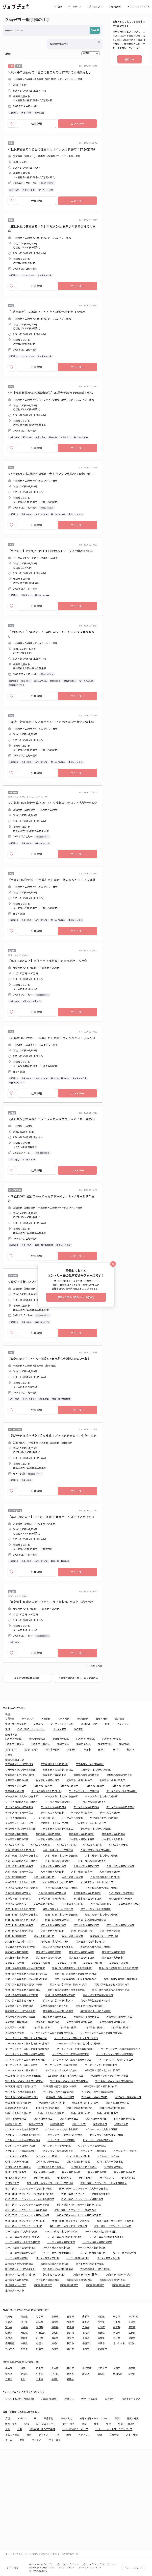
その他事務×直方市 (15, 1903)
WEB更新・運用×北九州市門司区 (102, 2070)
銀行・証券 (69, 2423)
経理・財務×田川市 (15, 1936)
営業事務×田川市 (95, 1785)
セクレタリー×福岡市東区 (61, 2140)
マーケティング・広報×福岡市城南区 (25, 2059)
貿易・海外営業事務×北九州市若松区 (72, 1968)
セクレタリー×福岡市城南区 (20, 2150)
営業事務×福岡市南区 (16, 1780)
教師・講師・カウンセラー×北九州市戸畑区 (28, 2188)
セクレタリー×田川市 (47, 2156)
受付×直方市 (64, 2177)
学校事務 (45, 1718)
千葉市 (101, 2343)
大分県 (116, 2338)
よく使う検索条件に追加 (26, 1677)
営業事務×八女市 (14, 1791)
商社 (22, 2439)
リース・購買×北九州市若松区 (61, 2231)
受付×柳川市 (128, 2177)
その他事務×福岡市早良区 (87, 1898)
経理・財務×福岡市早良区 (19, 1930)
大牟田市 (71, 1749)
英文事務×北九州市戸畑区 (90, 2006)
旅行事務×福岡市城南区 (79, 2279)
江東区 (8, 2379)
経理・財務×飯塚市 (110, 1930)
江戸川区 (102, 2368)
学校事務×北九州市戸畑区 (54, 1823)
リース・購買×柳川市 (77, 2258)
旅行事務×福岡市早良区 (112, 2279)
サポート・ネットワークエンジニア (113, 2429)
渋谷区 (8, 2373)
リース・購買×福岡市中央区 (20, 2247)
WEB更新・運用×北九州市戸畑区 (65, 2075)
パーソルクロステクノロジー (42, 2567)
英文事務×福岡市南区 (16, 2022)
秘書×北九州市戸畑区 (47, 2107)
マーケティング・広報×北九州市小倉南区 (27, 2043)
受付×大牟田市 (42, 2177)
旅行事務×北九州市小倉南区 (58, 2269)
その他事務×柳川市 (100, 1903)
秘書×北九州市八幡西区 (51, 2113)
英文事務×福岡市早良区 (112, 2022)
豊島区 (101, 2373)
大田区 (116, 2368)
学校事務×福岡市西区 (16, 1839)
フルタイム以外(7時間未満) (19, 2398)
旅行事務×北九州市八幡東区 (95, 2269)
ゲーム (8, 2439)
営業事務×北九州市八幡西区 (20, 1774)
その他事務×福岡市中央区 (87, 1893)
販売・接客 (11, 2423)
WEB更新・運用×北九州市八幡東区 (69, 2081)
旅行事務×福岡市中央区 (119, 2274)
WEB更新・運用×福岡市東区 (20, 2086)
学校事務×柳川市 (92, 1844)
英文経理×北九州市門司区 (104, 1936)
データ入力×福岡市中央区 (19, 1807)
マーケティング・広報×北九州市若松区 (101, 2032)
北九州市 (102, 2348)
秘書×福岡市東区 (80, 2113)
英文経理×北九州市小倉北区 (91, 1941)
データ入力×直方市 (81, 1812)
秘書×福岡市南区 (43, 2118)
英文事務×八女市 (14, 2032)
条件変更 (95, 30)
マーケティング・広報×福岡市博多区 (120, 2048)
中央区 (8, 2368)
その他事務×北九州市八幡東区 (61, 1887)
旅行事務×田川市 (95, 2285)
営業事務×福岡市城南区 (79, 1780)
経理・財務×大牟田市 (52, 1930)
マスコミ (36, 2439)
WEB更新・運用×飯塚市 (128, 2097)
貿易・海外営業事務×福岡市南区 (111, 1984)
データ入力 (28, 1718)
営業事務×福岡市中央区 (119, 1774)
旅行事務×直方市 (43, 2285)
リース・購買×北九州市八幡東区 (106, 2236)
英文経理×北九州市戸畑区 (54, 1941)
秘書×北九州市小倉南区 (112, 2107)
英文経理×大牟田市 (112, 1957)
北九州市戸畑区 (61, 1738)
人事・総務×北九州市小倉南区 (61, 1855)
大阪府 (101, 2327)
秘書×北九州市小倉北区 (79, 2107)
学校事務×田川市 (66, 1844)
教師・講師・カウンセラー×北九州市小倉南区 (29, 2193)
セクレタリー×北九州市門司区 (21, 2129)
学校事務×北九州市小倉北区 (91, 1823)
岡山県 (116, 2332)
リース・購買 (59, 1729)
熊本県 (101, 2338)
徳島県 (101, 2332)
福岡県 (54, 2338)
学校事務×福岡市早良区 (81, 1839)
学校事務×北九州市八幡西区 (95, 1828)
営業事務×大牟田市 (15, 1785)
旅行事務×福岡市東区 (54, 2274)
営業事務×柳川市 (121, 1785)
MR (57, 2434)
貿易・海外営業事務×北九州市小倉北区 (26, 1973)
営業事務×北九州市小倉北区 (20, 1769)
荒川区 (39, 2379)
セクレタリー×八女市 (108, 2156)
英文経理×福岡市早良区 (81, 1957)
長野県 (101, 2321)
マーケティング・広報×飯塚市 (61, 2065)
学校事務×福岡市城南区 (48, 1839)
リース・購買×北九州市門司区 (21, 2231)
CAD (26, 2423)
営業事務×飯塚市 (69, 1785)
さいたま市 (119, 2343)
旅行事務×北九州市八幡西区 (20, 2274)
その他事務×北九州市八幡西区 (101, 1887)
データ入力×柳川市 (44, 1817)
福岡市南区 (125, 1744)
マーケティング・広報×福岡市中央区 (25, 2054)
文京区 (54, 2368)
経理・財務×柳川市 (44, 1936)
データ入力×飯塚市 (110, 1812)
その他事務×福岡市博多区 (52, 1893)
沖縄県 (24, 2343)
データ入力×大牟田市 (52, 1812)
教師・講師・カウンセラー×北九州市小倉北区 (83, 2188)
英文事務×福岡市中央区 (119, 2016)
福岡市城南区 (31, 1749)
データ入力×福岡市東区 (58, 1801)
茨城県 (39, 2321)
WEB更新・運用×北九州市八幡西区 (114, 2081)
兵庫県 (116, 2327)
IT (35, 2418)
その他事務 (82, 1718)
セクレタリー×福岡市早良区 (58, 2150)
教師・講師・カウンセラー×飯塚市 (115, 2220)
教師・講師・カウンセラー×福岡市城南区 (27, 2215)
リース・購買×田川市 (47, 2258)
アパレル (22, 2418)
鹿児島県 (10, 2343)
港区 (23, 2368)
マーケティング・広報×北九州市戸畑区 (26, 2038)
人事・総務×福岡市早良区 (19, 1871)
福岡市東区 (63, 1744)
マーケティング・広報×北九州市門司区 (52, 2032)
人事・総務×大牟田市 (52, 1871)
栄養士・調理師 (126, 2423)
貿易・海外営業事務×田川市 (20, 2000)
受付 (7, 1729)
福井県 (24, 2327)
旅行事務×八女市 (14, 2290)
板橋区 (54, 2379)
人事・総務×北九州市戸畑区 (95, 1850)
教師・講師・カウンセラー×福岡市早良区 (79, 2215)
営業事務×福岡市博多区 (86, 1774)
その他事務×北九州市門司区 (105, 1877)
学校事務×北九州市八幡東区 (58, 1828)
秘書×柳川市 (100, 2124)
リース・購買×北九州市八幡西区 (22, 2242)
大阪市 (54, 2348)
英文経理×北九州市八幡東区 (58, 1946)
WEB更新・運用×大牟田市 (60, 2097)
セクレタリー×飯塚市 (16, 2156)
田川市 (116, 1749)
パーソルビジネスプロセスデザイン (99, 2564)
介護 (7, 2418)
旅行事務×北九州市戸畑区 (90, 2263)
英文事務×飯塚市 (69, 2027)
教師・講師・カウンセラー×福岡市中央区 (79, 2204)
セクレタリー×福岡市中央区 (20, 2145)
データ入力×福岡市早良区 (19, 1812)
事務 (117, 2418)
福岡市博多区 (83, 1744)
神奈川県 (133, 2316)
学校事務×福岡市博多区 (48, 1834)
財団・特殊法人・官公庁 (75, 2429)
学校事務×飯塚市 (40, 1844)
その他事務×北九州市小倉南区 (21, 1887)
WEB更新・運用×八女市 (85, 2102)
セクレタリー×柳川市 (78, 2156)
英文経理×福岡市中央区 (81, 1952)
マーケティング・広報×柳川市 (21, 2070)
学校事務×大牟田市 (112, 1839)
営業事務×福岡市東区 (54, 1774)
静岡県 (54, 2327)
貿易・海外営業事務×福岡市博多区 (23, 1984)
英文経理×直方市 (14, 1963)
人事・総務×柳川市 (44, 1877)
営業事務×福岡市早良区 (112, 1780)
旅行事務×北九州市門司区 (19, 2263)
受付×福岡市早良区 (15, 2177)
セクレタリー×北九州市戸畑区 (101, 2129)
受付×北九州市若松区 (47, 2161)
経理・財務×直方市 (81, 1930)
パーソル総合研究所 (38, 2570)
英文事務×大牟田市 (15, 2027)
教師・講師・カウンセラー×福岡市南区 (26, 2210)
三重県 (85, 2327)
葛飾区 (70, 2379)
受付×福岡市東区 (113, 2167)
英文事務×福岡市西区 (47, 2022)
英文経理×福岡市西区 (16, 1957)
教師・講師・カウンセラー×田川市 (23, 2226)
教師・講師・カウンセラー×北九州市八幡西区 (29, 2199)
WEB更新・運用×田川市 (18, 2102)
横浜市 (70, 2343)
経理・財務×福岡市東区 (58, 1920)
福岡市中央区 (105, 1744)
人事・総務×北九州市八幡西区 (21, 1860)
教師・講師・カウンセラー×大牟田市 (25, 2220)
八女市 (8, 1754)
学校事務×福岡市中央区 (81, 1834)
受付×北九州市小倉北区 (110, 2161)
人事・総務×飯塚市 (110, 1871)
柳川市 (130, 1749)
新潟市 (131, 2343)
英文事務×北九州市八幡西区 (20, 2016)
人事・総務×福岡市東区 (58, 1860)
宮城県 (70, 2316)
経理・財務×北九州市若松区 (58, 1909)
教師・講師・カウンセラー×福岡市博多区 (27, 2204)
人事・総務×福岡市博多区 (92, 1860)
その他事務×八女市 (129, 1903)
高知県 (85, 2332)
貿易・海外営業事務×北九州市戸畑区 (118, 1968)
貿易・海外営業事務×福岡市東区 (121, 1979)
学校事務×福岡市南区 (113, 1834)
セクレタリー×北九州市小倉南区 (65, 2134)
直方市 (87, 1749)
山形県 (85, 2316)
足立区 (24, 2373)
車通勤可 (109, 2398)
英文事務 (38, 1723)
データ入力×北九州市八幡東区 (101, 1796)
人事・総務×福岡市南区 (53, 1866)
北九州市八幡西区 (40, 1744)
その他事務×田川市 (72, 1903)
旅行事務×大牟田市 (15, 2285)
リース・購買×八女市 (108, 2258)
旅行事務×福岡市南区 (16, 2279)
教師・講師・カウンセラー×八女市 (112, 2226)
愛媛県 (54, 2332)
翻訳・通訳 (133, 2418)
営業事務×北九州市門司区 (19, 1764)
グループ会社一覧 (134, 2567)
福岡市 (85, 2348)
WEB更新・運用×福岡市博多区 (59, 2086)
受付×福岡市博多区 (15, 2172)
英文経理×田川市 (66, 1963)
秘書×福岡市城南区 (96, 2118)
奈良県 (24, 2332)
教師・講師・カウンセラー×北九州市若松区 (103, 2183)
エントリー (77, 123)
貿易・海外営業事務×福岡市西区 (22, 1989)
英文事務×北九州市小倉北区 (20, 2011)
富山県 (8, 2327)
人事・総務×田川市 (15, 1877)
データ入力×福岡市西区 (86, 1807)
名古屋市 (10, 2348)
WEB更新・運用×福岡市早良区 (21, 2097)
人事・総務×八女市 (72, 1877)
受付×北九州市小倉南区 (18, 2167)
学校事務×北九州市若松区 (19, 1823)
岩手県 (39, 2316)
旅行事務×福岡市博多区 (86, 2274)
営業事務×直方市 (43, 1785)
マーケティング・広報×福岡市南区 (70, 2054)
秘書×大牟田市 (13, 2124)
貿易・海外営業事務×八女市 (95, 2000)
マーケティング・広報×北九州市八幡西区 (27, 2048)
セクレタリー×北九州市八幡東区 (107, 2134)
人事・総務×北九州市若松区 (58, 1850)
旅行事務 (78, 1729)
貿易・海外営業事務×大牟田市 (21, 1995)
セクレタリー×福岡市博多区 (98, 2140)
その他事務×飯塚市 (44, 1903)
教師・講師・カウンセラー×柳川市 (68, 2226)
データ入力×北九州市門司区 (46, 1791)
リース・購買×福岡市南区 (56, 2247)
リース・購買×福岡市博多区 (97, 2242)
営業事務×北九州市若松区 (54, 1764)
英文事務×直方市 (43, 2027)
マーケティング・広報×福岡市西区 (114, 2054)
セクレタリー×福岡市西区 (92, 2145)
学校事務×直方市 (14, 1844)
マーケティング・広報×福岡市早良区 (71, 2059)
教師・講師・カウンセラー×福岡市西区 (75, 2210)
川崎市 (54, 2343)
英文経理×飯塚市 (40, 1963)
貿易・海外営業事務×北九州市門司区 (25, 1968)
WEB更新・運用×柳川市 (52, 2102)
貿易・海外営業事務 (15, 1723)
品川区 (70, 2368)
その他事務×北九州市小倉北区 (96, 1882)
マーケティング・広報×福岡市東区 (75, 2048)
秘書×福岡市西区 (69, 2118)
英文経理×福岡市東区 (16, 1952)
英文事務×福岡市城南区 (79, 2022)
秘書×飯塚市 (57, 2124)
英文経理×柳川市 (92, 1963)
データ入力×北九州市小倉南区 (61, 1796)
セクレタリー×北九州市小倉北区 (22, 2134)
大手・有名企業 (89, 2398)
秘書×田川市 (79, 2124)
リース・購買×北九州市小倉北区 (22, 2236)
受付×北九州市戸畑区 (78, 2161)
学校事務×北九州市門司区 (104, 1817)
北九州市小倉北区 (85, 1738)
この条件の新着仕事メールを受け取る (78, 1677)
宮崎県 (131, 2338)
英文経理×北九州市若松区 (19, 1941)
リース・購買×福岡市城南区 (20, 2253)
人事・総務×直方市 (81, 1871)
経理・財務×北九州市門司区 (20, 1909)
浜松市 (39, 2348)
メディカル (84, 2434)
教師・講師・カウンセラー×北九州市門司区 (50, 2183)
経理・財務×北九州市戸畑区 (95, 1909)
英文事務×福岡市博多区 (86, 2016)
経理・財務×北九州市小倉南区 (61, 1914)
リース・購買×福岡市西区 (91, 2247)
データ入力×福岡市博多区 (92, 1801)
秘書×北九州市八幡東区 (18, 2113)
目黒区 (39, 2368)
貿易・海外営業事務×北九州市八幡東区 (26, 1979)
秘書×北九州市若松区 (16, 2107)
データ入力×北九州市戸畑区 (121, 1791)
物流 (99, 2434)
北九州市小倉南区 (111, 1738)
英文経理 (119, 1718)
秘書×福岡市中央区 (15, 2118)
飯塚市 (101, 1749)
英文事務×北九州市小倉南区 (58, 2011)
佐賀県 (70, 2338)
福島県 (101, 2316)
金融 (7, 2429)
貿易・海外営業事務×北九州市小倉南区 (75, 1973)
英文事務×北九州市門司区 (19, 2006)
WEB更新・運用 (89, 1723)
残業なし (69, 2398)
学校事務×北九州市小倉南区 (20, 1828)
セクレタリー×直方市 (125, 2150)
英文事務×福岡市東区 (54, 2016)
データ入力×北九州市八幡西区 (21, 1801)
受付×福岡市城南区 (124, 2172)
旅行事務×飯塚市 (69, 2285)
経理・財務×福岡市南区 (53, 1925)
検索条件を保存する (59, 43)
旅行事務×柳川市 (121, 2285)
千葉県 (8, 2321)
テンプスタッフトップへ (138, 6)
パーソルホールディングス (41, 2564)
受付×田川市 (107, 2177)
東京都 (116, 2316)
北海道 (8, 2316)
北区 (23, 2379)
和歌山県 (40, 2332)
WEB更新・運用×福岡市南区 (20, 2091)
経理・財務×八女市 (72, 1936)
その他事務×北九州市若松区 (20, 1882)
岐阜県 (70, 2327)
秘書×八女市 (121, 2124)
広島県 (131, 2332)
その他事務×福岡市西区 (18, 1898)
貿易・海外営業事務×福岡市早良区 (110, 1989)
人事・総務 (63, 1718)
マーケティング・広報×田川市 (101, 2065)
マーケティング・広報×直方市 (21, 2065)
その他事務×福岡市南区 (121, 1893)
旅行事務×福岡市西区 (47, 2279)
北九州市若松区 (37, 1738)
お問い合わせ (115, 6)
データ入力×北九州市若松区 (84, 1791)
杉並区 (54, 2373)
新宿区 (131, 2373)
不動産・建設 (12, 2434)
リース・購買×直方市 (124, 2253)
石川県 (116, 2321)
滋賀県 (8, 2332)
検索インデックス (131, 2398)
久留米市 (45, 2553)
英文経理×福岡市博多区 (48, 1952)
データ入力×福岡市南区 (53, 1807)
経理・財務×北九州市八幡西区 (21, 1920)
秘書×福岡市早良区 (124, 2118)
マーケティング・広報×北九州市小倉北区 (76, 2038)
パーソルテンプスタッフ (68, 2564)
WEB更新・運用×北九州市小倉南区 (24, 2081)
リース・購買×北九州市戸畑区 (101, 2231)
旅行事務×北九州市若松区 (54, 2263)
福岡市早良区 (53, 1749)
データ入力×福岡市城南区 (120, 1807)
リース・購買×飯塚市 (16, 2258)
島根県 (8, 2338)
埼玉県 (24, 2321)
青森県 (24, 2316)
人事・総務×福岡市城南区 (120, 1866)
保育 (19, 2429)
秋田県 (54, 2316)
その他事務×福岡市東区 (18, 1893)
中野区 (39, 2373)
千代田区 (87, 2368)
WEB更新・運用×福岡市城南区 (97, 2091)
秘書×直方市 (36, 2124)
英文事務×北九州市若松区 (54, 2006)
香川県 (70, 2332)
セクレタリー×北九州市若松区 (61, 2129)
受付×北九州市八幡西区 (84, 2167)
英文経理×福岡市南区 (113, 1952)
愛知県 (39, 2327)
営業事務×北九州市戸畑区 (90, 1764)
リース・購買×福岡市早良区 (58, 2253)
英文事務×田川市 (95, 2027)
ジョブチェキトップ (19, 2553)
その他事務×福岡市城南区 (52, 1898)
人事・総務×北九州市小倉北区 (21, 1855)
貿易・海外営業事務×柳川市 (58, 2000)
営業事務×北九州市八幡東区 (95, 1769)
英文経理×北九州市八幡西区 (95, 1946)
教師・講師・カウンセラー (31, 1729)
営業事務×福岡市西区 (47, 1780)
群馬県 (70, 2321)
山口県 (39, 2338)
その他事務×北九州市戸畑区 (58, 1882)
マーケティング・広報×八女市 (61, 2070)
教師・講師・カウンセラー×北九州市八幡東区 (85, 2193)
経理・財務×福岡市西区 (86, 1925)
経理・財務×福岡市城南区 (120, 1925)
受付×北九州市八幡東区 (51, 2167)
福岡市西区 (11, 1749)
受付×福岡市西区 (97, 2172)
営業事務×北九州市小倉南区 (58, 1769)
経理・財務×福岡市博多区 (92, 1920)
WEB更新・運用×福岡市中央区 (100, 2086)
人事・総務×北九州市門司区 (20, 1850)
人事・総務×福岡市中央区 (19, 1866)
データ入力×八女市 (72, 1817)
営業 (84, 2423)
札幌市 (39, 2343)
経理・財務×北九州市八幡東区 (101, 1914)
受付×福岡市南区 (71, 2172)
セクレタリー (124, 1723)
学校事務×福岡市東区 (16, 1834)
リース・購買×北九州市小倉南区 (64, 2236)
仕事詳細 (36, 123)
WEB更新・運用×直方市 (94, 2097)
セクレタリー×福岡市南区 (57, 2145)
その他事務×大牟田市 (120, 1898)
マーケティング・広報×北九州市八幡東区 (79, 2043)
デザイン (43, 2434)
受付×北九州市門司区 (16, 2161)
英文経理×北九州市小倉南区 (20, 1946)
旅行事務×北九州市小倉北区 (20, 2269)
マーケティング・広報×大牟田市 (116, 2059)
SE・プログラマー (45, 2423)
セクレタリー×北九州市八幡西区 (22, 2140)
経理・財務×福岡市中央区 (19, 1925)
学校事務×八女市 (118, 1844)
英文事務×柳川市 (121, 2027)
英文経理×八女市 (118, 1963)
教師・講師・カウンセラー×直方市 (70, 2220)
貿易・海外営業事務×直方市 (60, 1995)
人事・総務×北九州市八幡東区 (101, 1855)
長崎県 (85, 2338)
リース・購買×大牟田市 (92, 2253)
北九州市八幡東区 (14, 1744)
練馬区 (85, 2373)
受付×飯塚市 (86, 2177)
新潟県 (131, 2321)
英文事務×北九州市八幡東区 (95, 2011)
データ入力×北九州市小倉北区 (21, 1796)
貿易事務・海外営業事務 (42, 2429)
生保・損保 (54, 2439)
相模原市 (87, 2343)
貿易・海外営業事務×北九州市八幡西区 (75, 1979)
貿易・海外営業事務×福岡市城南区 (66, 1989)
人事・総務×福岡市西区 (86, 1866)
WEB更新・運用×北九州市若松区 (23, 2075)
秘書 (107, 1723)
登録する (129, 59)
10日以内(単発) (49, 2398)
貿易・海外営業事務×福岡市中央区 (68, 1984)
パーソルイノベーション (90, 2567)
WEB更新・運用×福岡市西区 (58, 2091)
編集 (68, 2434)
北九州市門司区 (13, 1738)
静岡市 (24, 2348)
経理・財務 (101, 1718)
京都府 (131, 2327)
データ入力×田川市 (15, 1817)
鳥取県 (24, 2338)
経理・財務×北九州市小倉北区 (21, 1914)
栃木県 (54, 2321)
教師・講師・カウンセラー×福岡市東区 (82, 2199)
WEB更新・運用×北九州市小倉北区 (109, 2075)
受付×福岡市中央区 (44, 2172)
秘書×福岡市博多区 (107, 2113)
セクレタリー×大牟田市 (93, 2150)
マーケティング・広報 (61, 1723)
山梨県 (85, 2321)
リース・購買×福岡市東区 (61, 2242)
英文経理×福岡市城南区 (48, 1957)
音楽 (29, 2434)
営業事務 (10, 1718)
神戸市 (70, 2348)
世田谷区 (117, 2373)
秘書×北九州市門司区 (117, 2102)
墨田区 (131, 2368)
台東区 (70, 2373)
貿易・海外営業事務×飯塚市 (98, 1995)
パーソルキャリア (67, 2567)
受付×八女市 (12, 2183)
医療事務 (48, 2418)
